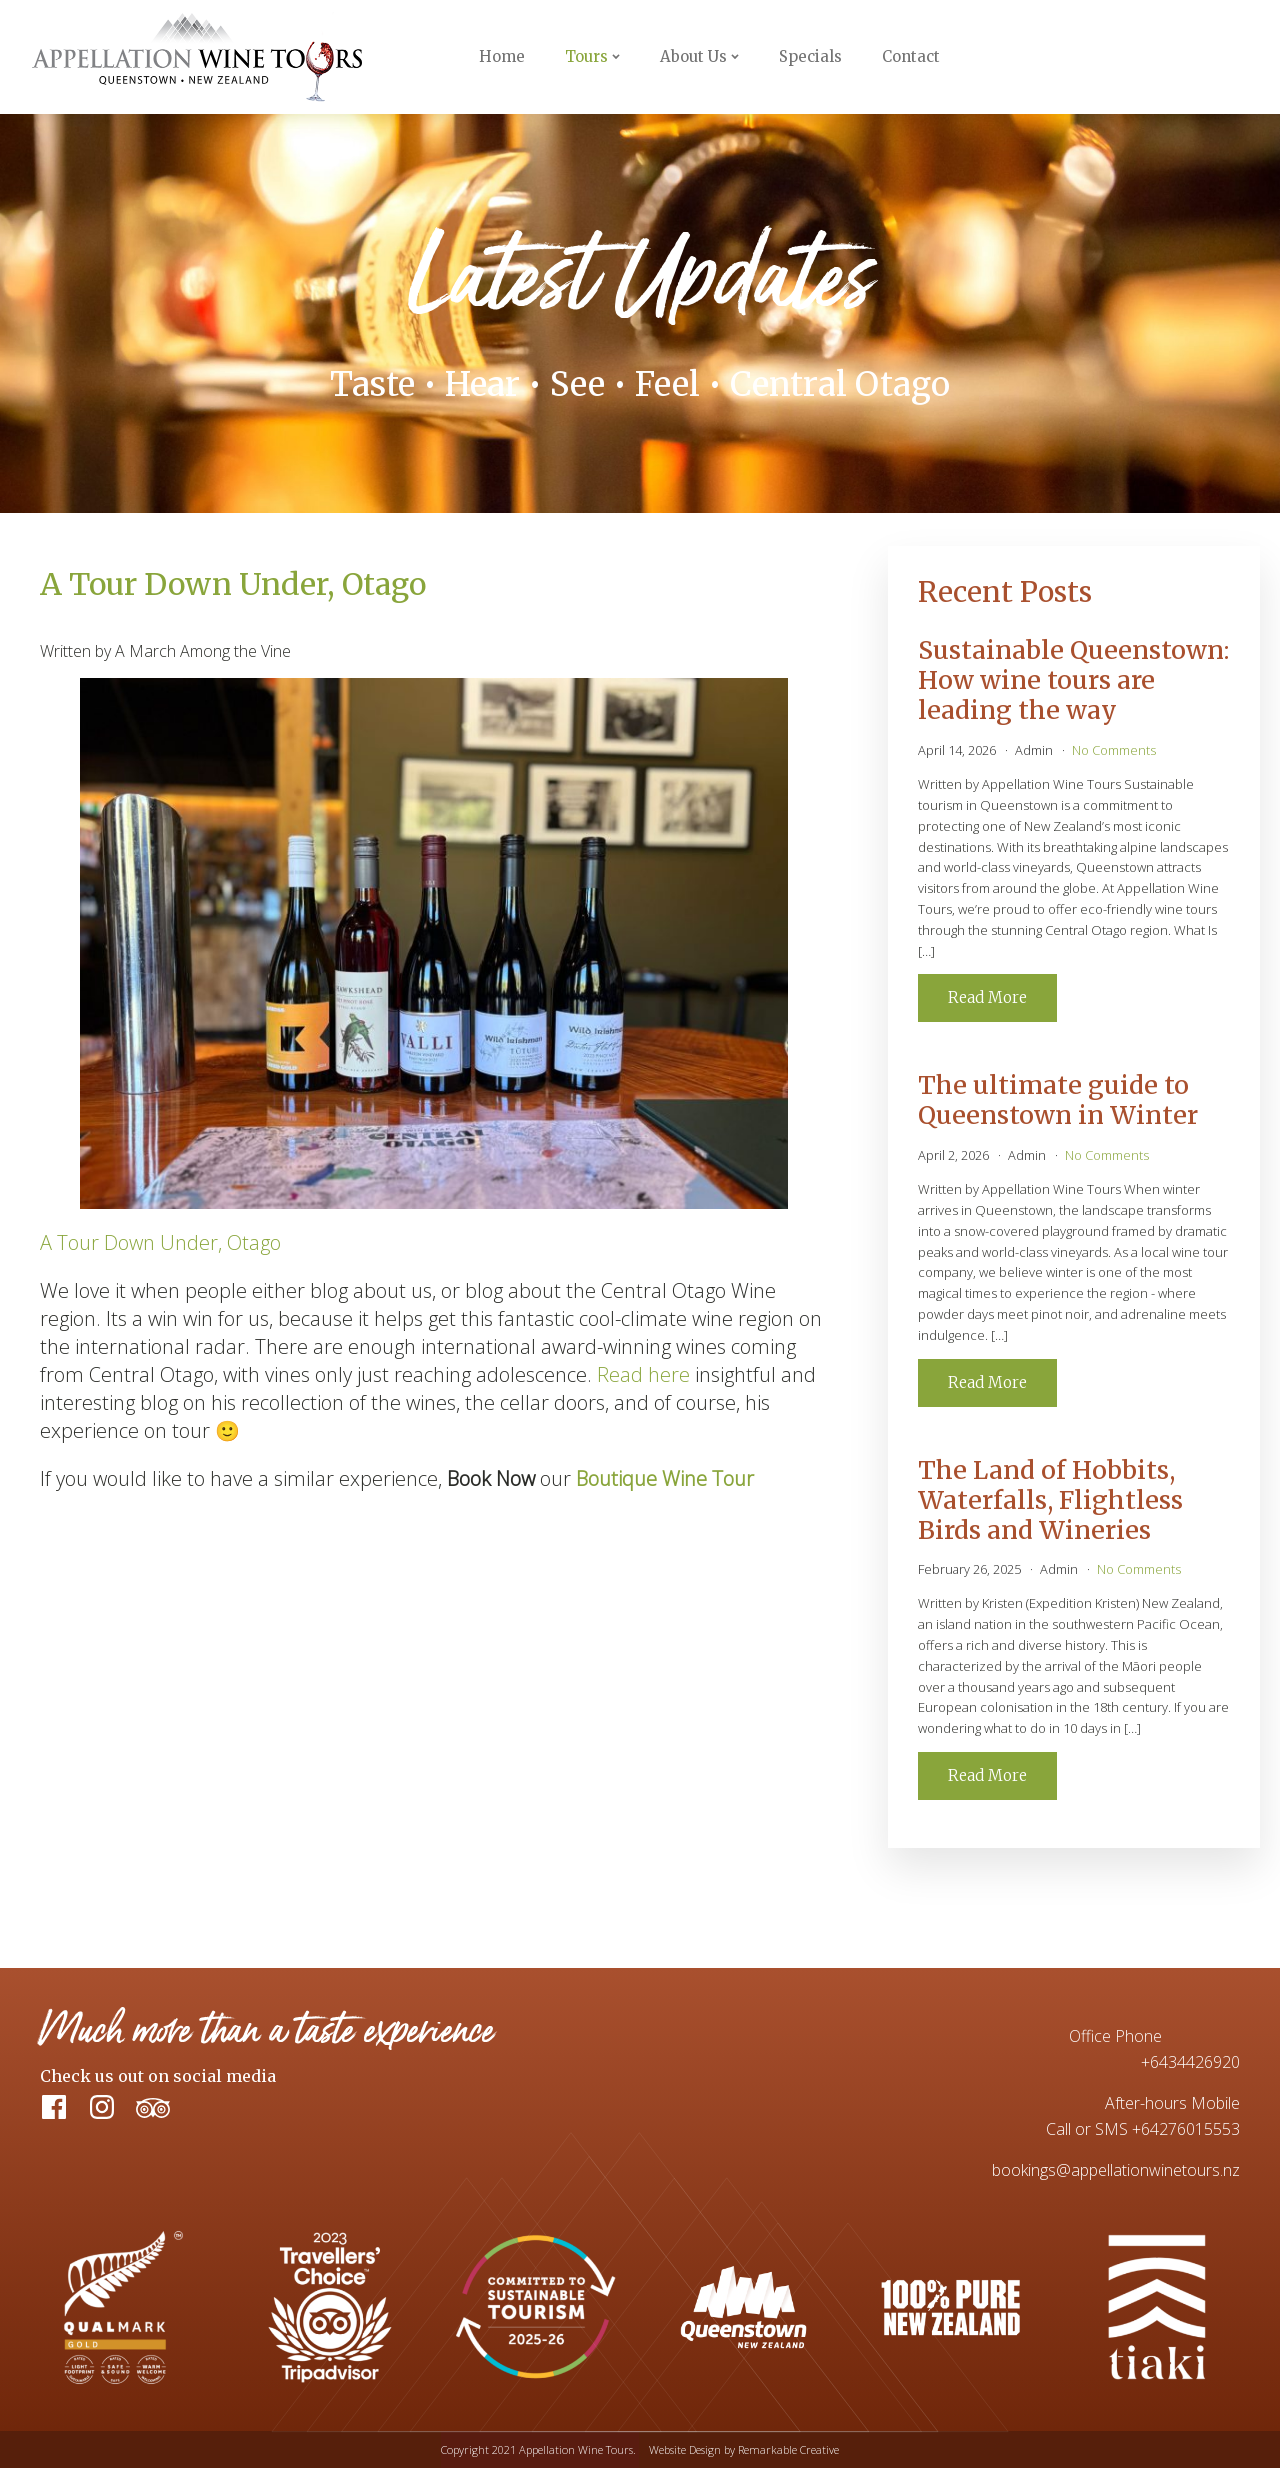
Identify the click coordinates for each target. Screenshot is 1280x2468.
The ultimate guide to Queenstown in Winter (1058, 1100)
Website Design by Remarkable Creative (744, 2449)
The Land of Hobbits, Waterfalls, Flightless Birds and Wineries (1050, 1500)
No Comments (1114, 750)
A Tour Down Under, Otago (160, 1242)
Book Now (1188, 57)
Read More (987, 997)
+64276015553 (1186, 2129)
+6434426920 (1190, 2062)
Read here (643, 1374)
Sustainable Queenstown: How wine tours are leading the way (1073, 680)
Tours (586, 56)
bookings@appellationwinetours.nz (1116, 2170)
